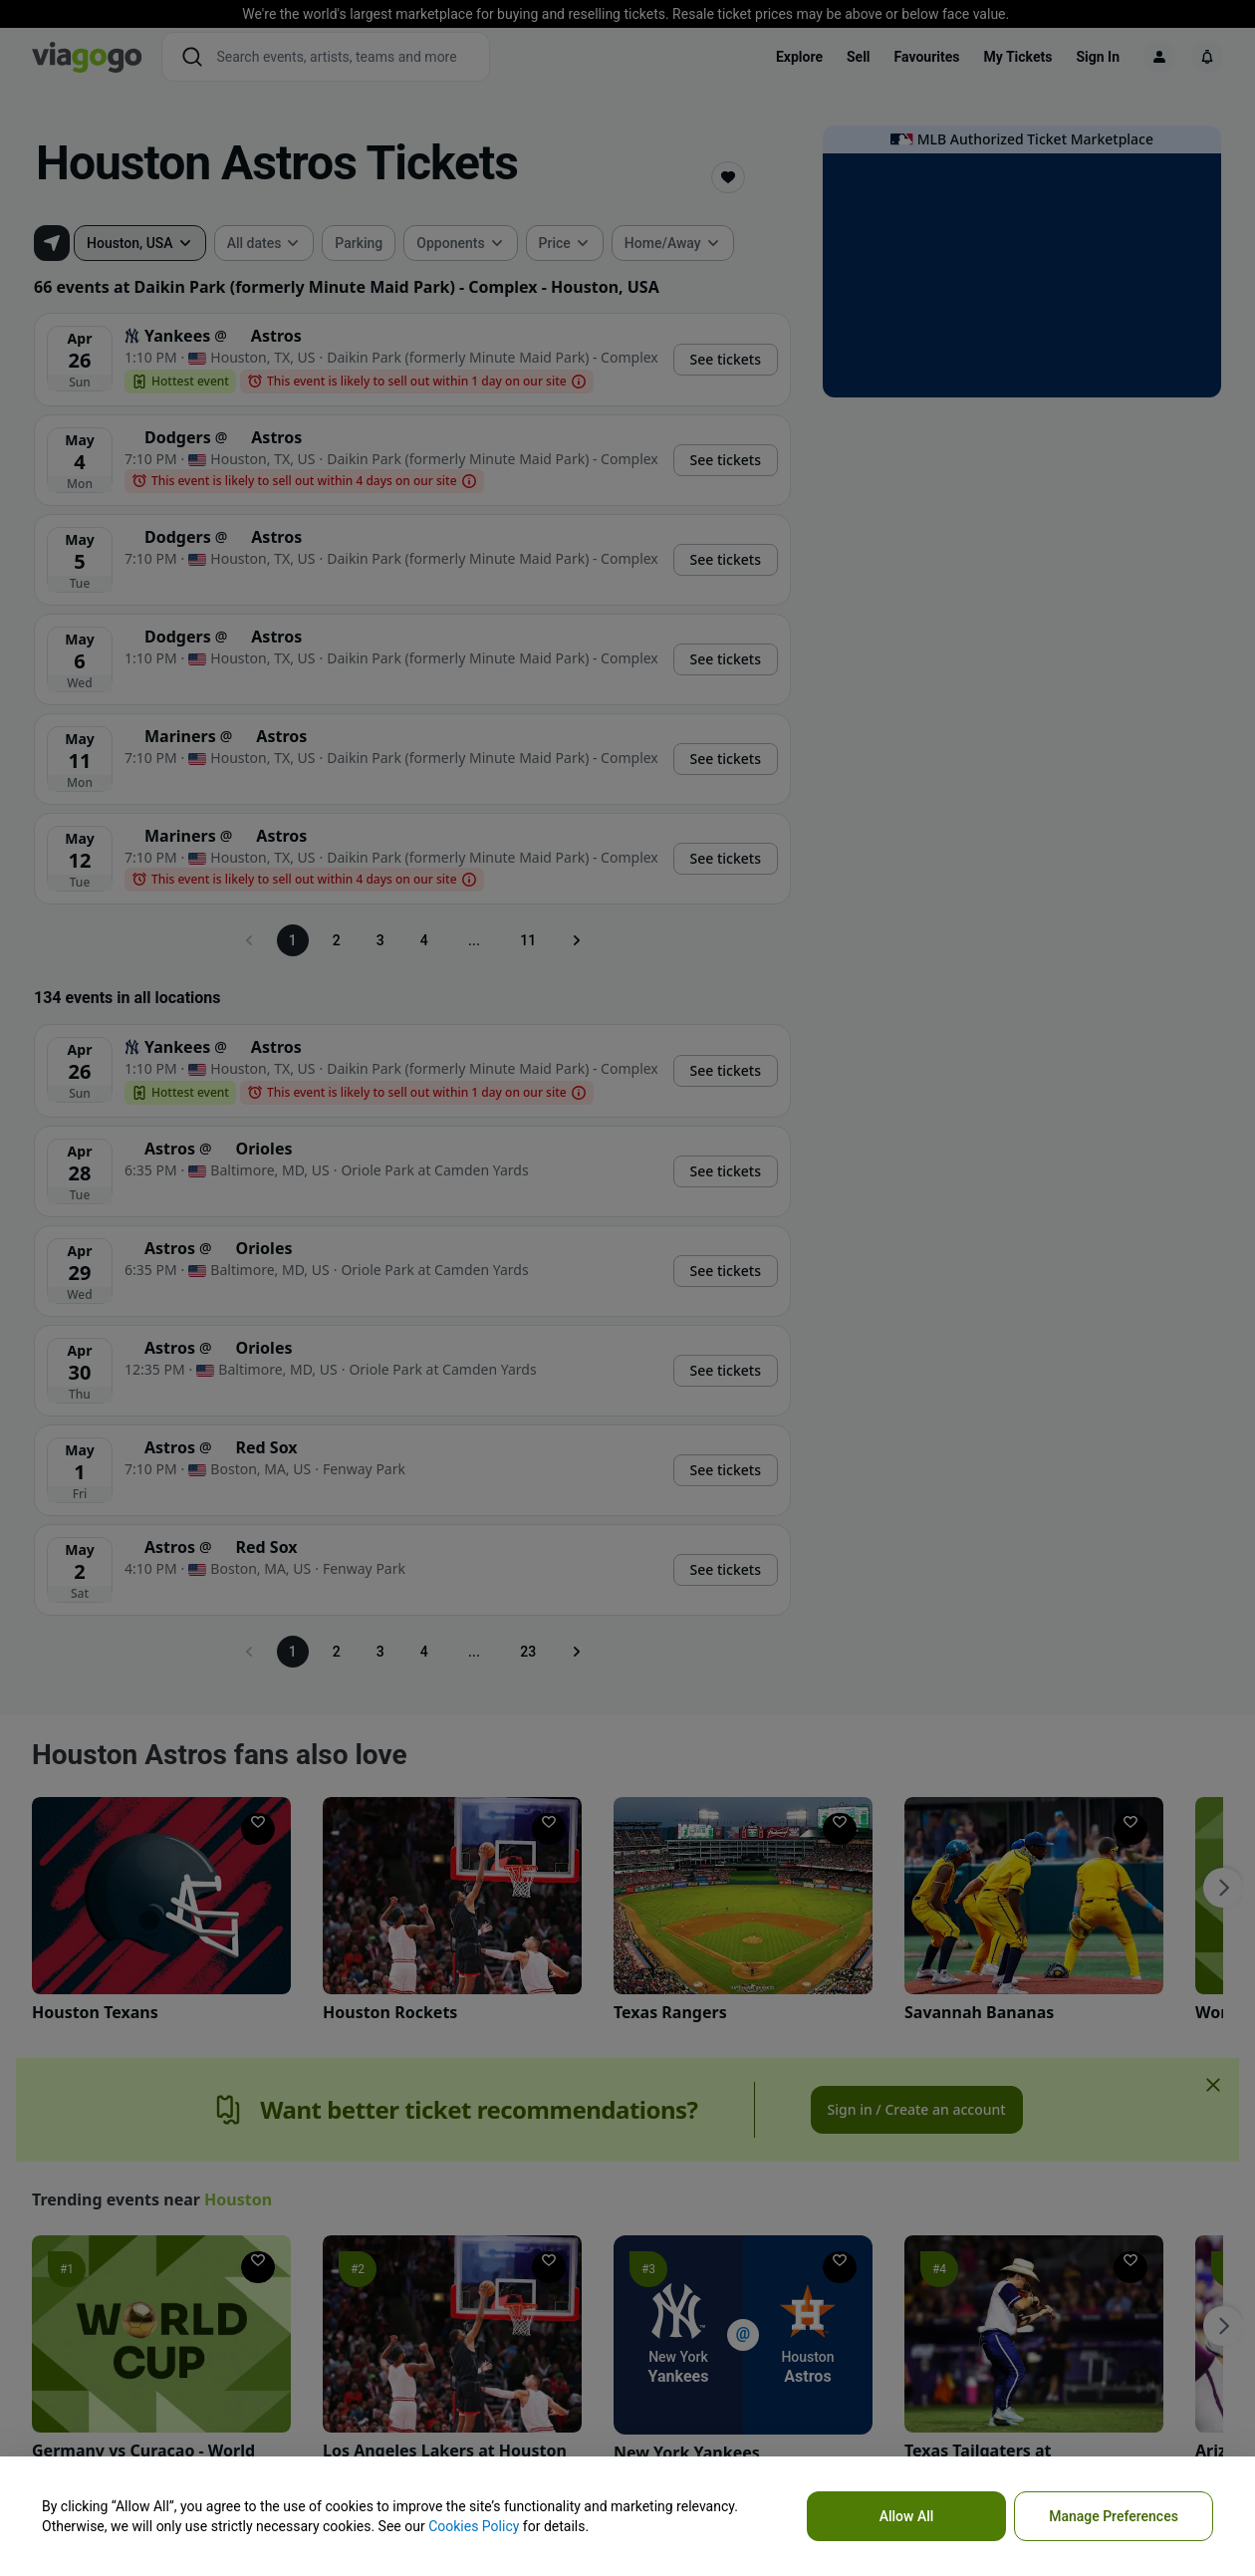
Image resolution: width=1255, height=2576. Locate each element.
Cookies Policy (473, 2526)
